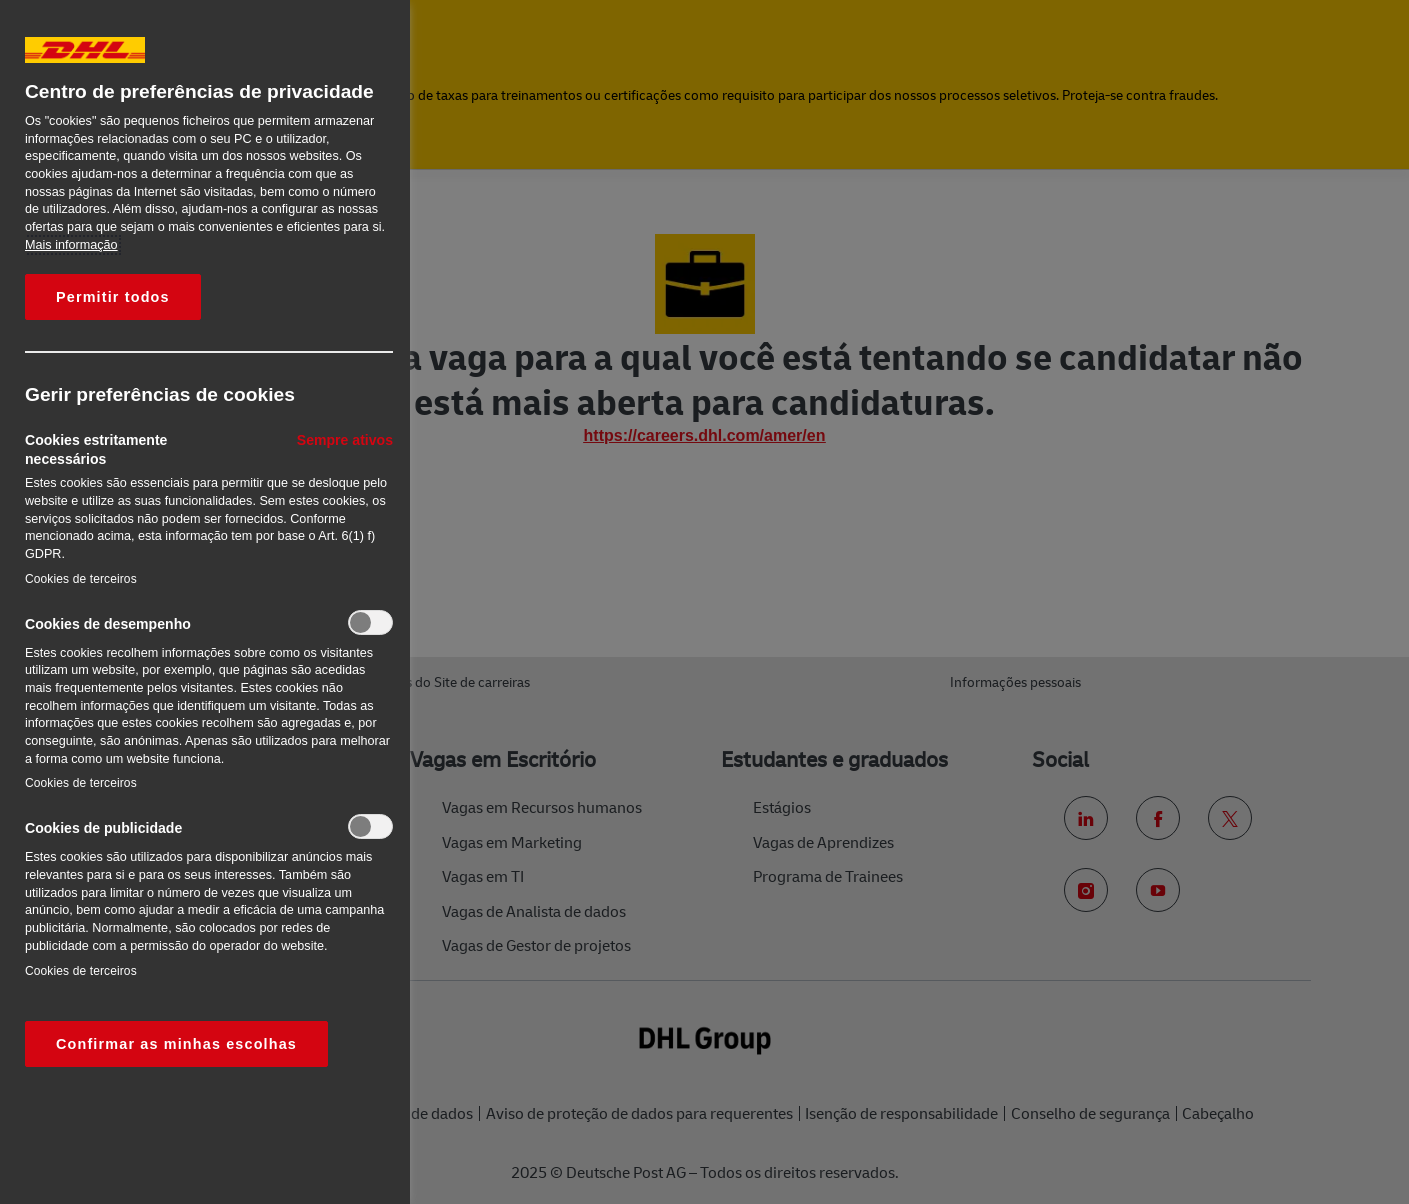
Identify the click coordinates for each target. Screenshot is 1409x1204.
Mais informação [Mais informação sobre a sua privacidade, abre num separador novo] (71, 245)
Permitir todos (113, 297)
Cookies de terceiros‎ (81, 579)
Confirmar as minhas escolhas (176, 1044)
